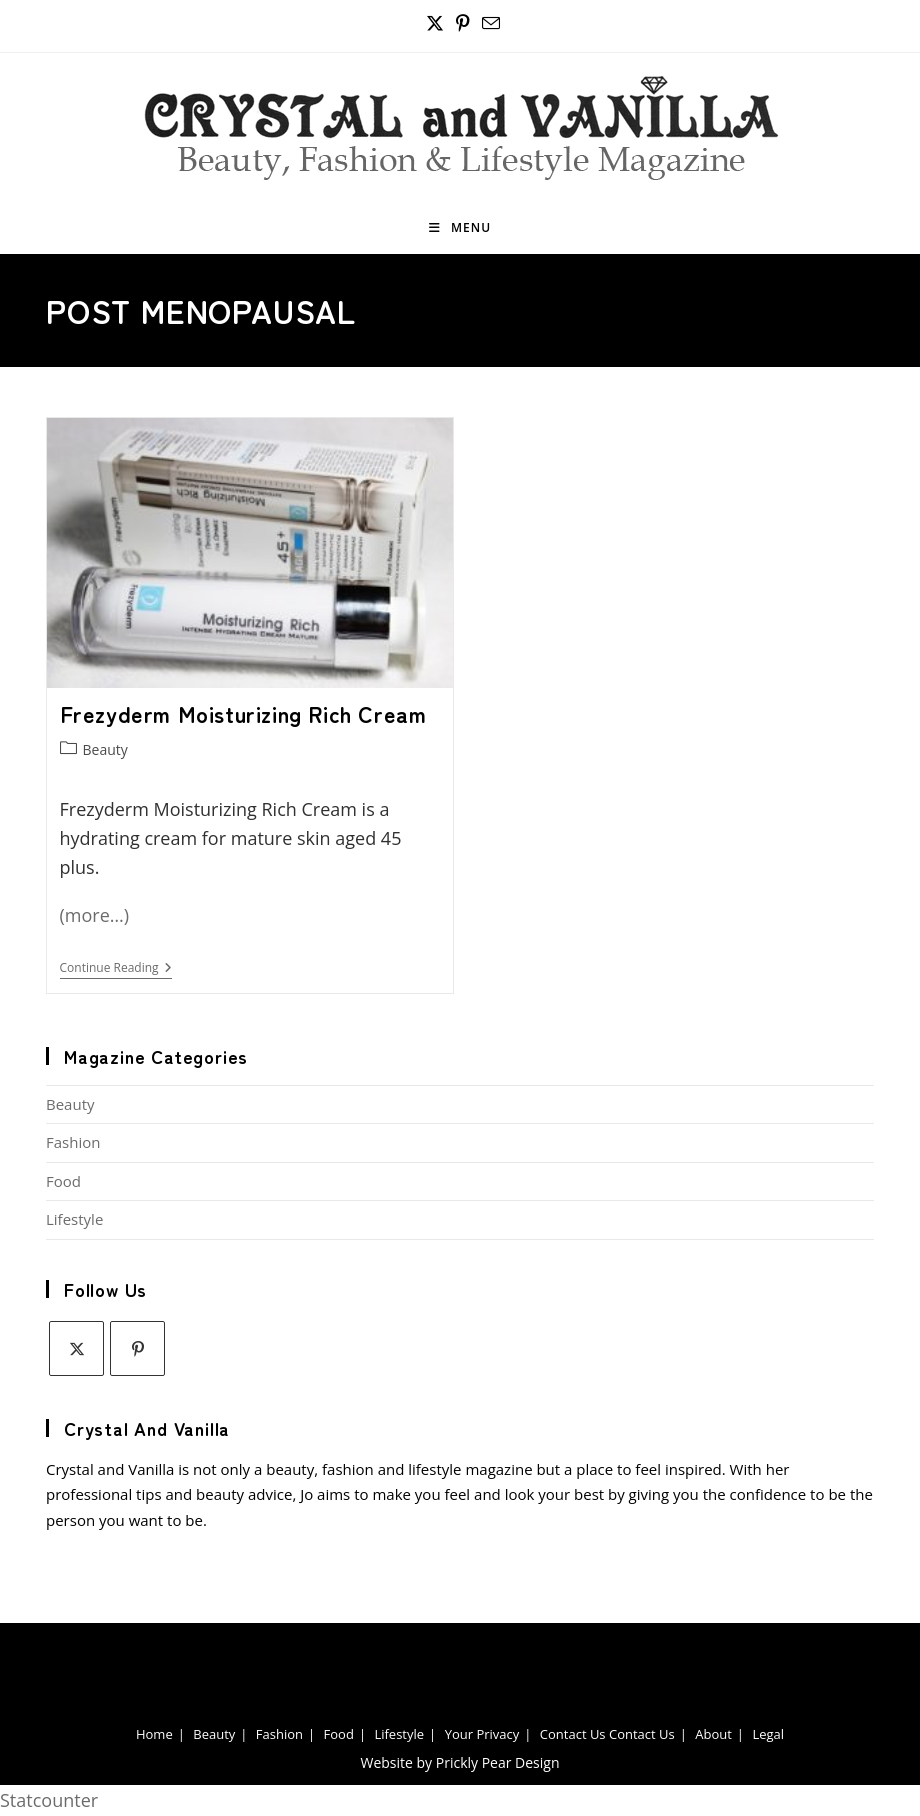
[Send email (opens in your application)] (488, 23)
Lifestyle (74, 1219)
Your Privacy (482, 1734)
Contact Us (573, 1734)
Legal (768, 1734)
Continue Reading (116, 969)
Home (154, 1734)
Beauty (105, 749)
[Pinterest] (137, 1348)
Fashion (73, 1142)
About (713, 1734)
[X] (76, 1348)
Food (63, 1181)
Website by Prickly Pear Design (459, 1762)
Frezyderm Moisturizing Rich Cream (243, 713)
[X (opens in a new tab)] (435, 23)
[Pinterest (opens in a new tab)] (463, 23)
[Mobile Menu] (460, 228)
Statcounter (49, 1800)
